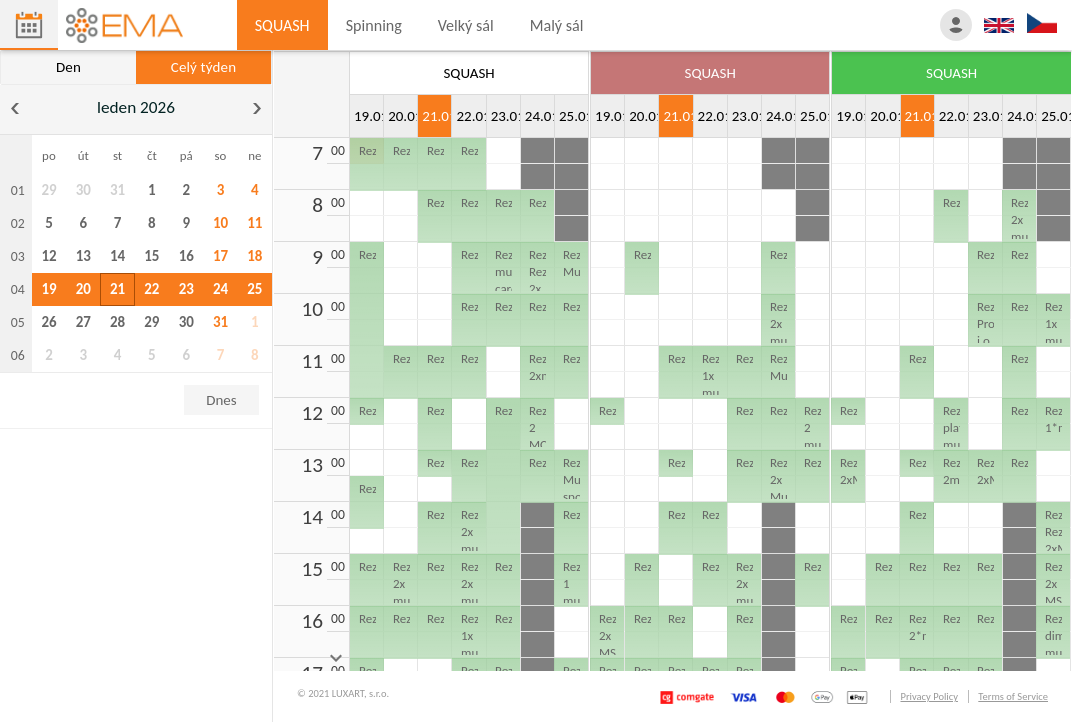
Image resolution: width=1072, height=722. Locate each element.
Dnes (221, 400)
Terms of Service (1013, 696)
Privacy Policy (928, 696)
